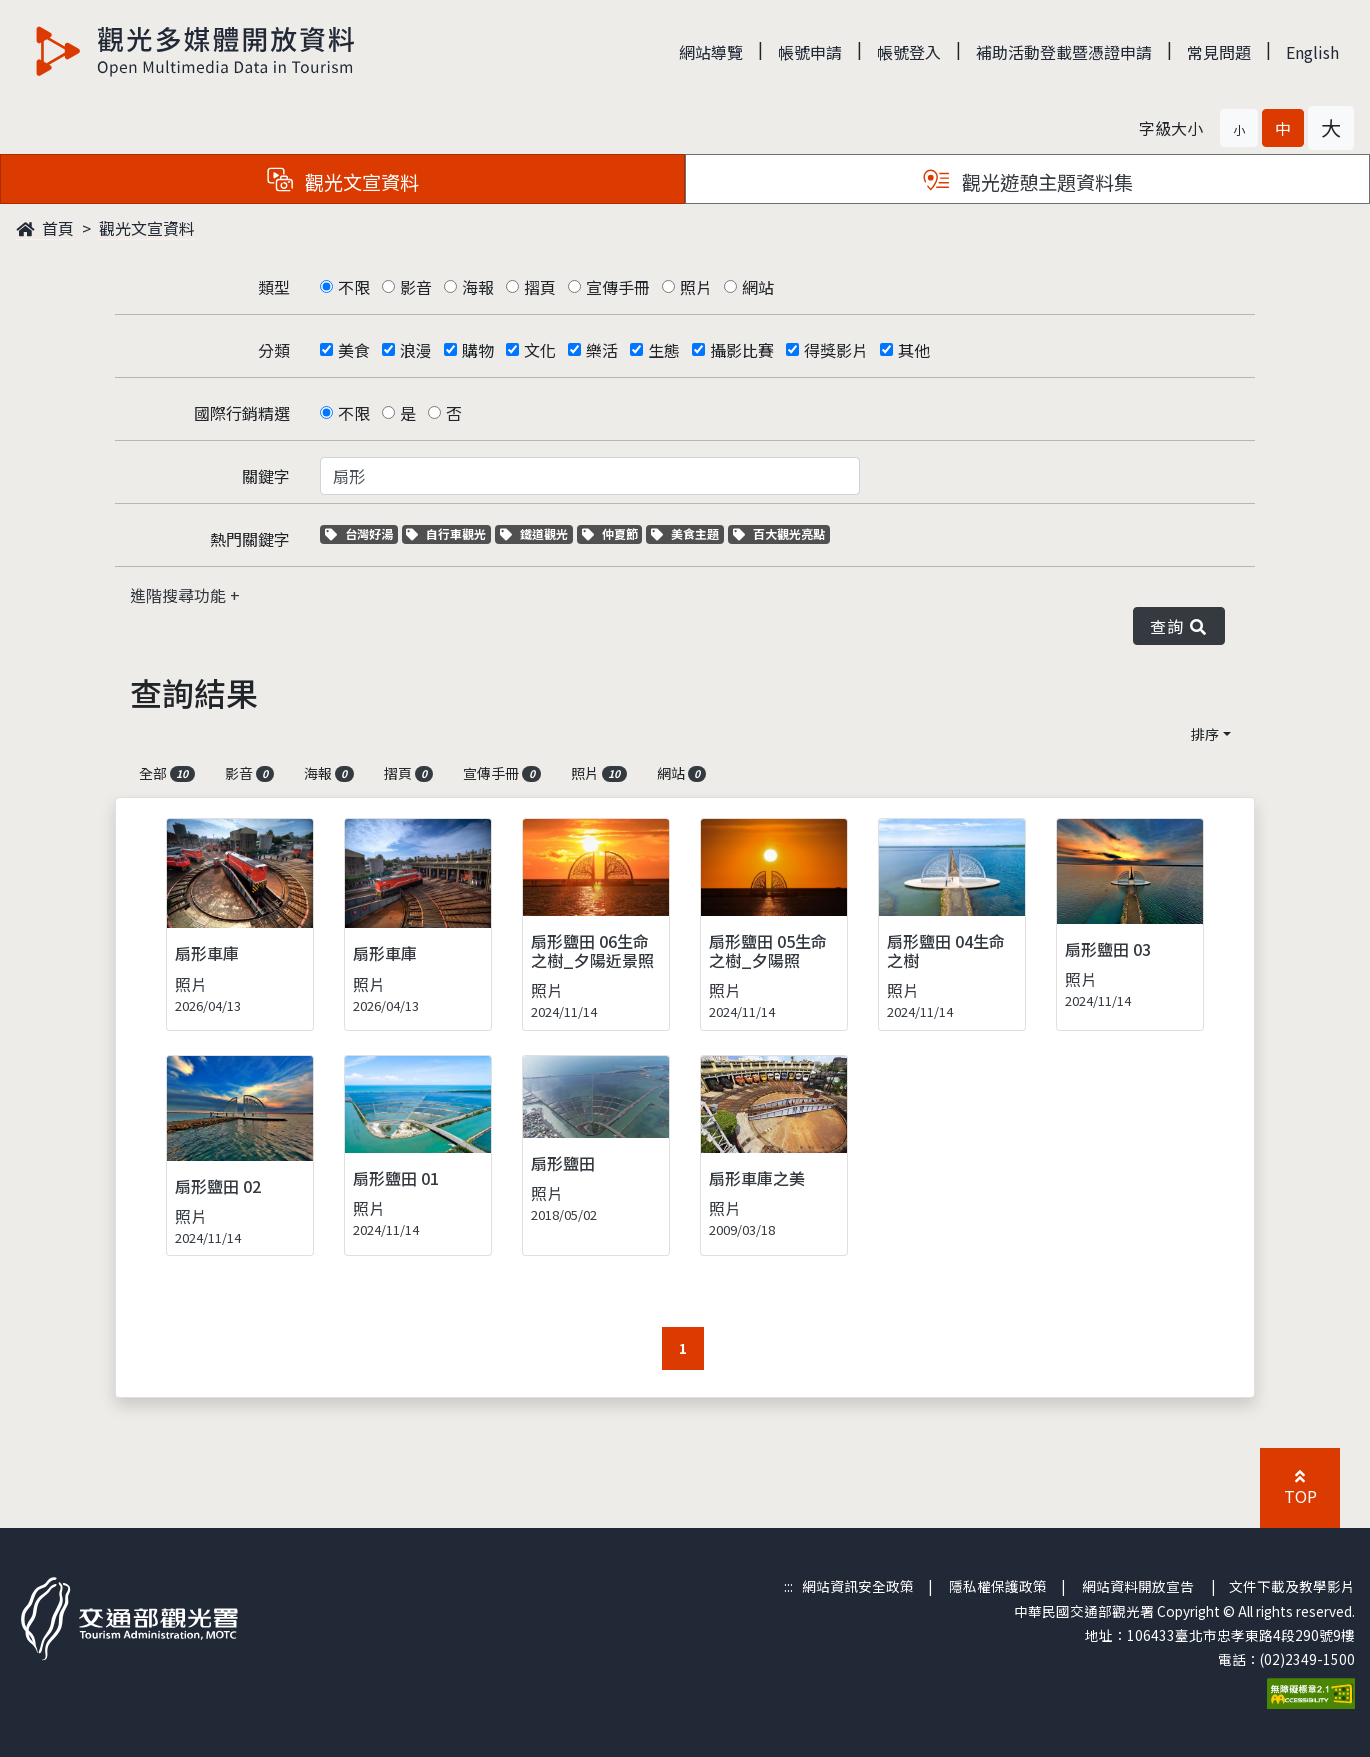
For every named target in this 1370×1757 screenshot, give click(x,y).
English (1312, 52)
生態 (664, 350)
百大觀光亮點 (779, 533)
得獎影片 (836, 350)
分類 (274, 350)
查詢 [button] (1179, 626)
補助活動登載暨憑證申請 (1064, 52)
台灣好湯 (361, 533)
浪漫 (416, 350)
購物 (478, 350)
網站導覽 (711, 52)
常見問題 (1219, 52)
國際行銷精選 (242, 413)
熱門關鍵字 (250, 539)
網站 (758, 287)
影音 (416, 287)
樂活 (602, 350)
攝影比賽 (742, 350)
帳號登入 (909, 52)
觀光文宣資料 (147, 228)
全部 (167, 773)
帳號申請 (810, 52)
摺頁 (540, 287)
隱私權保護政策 (998, 1586)
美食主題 (687, 533)
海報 (478, 287)
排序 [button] (1205, 734)
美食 (354, 350)
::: (788, 1586)
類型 (274, 287)
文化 (540, 350)
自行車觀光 (446, 533)
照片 (696, 287)
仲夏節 (612, 533)
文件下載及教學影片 (1292, 1586)
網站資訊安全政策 (858, 1586)
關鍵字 (266, 476)
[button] (1239, 128)
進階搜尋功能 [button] (180, 595)
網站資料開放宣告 (1138, 1586)
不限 (354, 287)
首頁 (45, 228)
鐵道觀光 (536, 533)
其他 (914, 350)
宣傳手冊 (618, 287)
